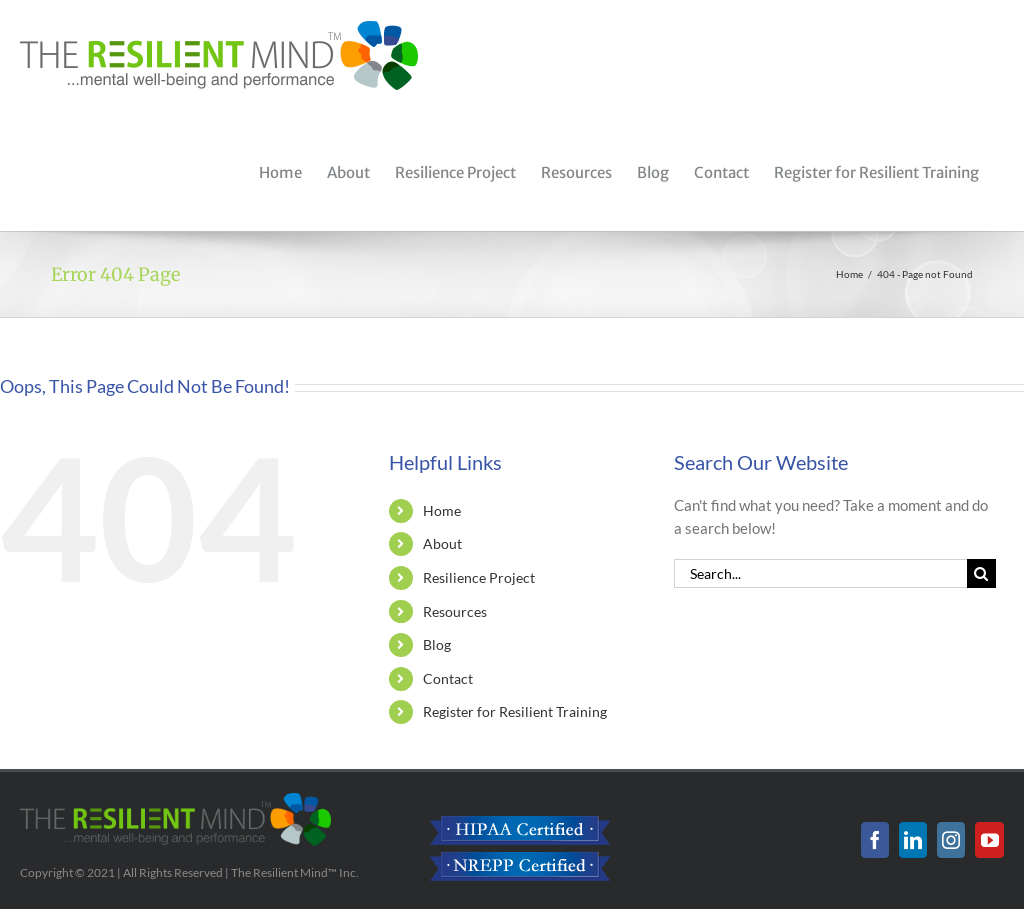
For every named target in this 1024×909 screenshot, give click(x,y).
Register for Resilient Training (515, 711)
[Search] (981, 573)
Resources (455, 611)
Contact (448, 678)
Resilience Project (479, 577)
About (442, 543)
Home (442, 510)
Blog (437, 644)
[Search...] (820, 573)
